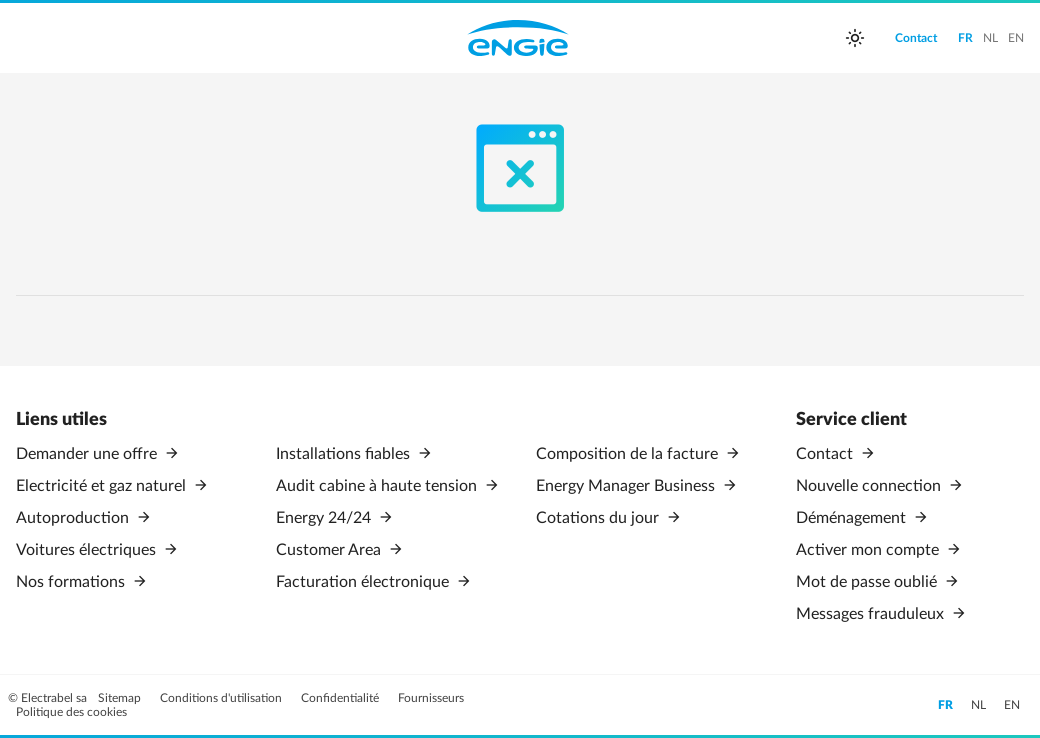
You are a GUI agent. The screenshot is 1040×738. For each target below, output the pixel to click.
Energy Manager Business (627, 486)
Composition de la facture (629, 454)
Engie (518, 38)
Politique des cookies (71, 712)
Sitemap (121, 698)
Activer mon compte (869, 550)
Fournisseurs (431, 698)
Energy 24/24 (325, 518)
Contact (826, 454)
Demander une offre (88, 454)
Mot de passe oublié (868, 582)
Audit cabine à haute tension (378, 486)
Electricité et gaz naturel (103, 486)
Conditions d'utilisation (222, 698)
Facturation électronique (364, 582)
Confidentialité (341, 698)
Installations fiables (345, 454)
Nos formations (72, 582)
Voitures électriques (88, 550)
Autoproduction (74, 518)
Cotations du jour (599, 518)
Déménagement (853, 518)
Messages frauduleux (872, 614)
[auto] (855, 38)
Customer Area (330, 550)
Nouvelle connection (870, 486)
